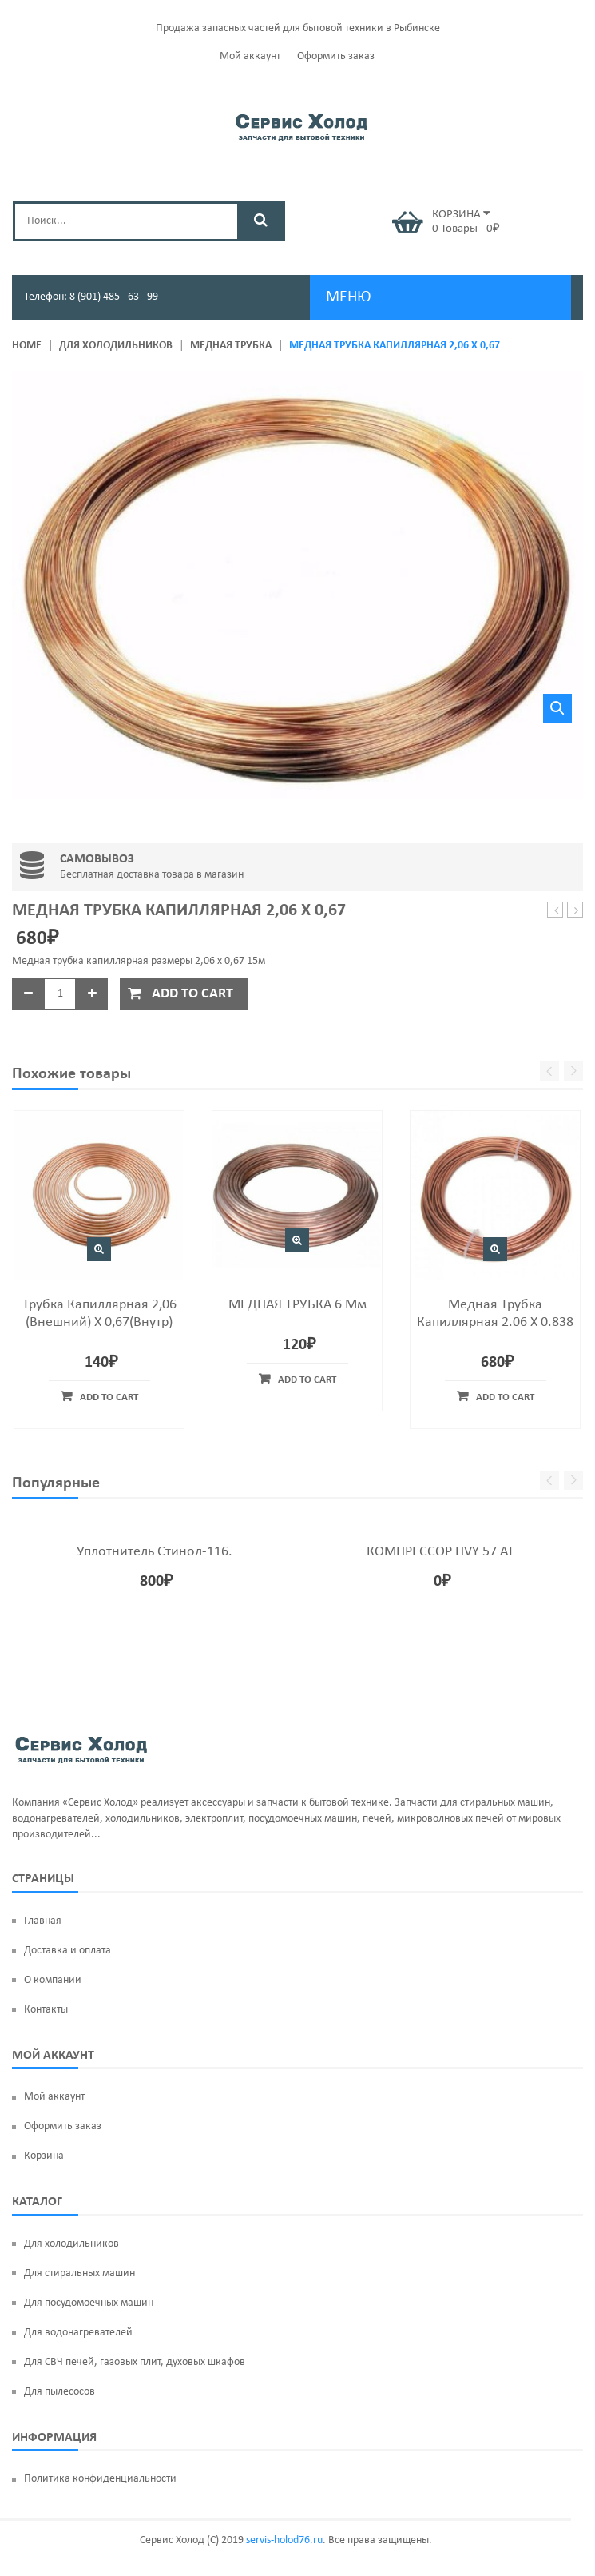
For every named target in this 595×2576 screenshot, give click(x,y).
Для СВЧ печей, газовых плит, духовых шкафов (134, 2362)
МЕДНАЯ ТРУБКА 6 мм (297, 1304)
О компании (52, 1980)
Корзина (44, 2156)
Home (27, 346)
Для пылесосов (59, 2392)
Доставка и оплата (67, 1951)
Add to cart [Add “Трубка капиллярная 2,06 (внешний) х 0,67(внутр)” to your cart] (109, 1397)
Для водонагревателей (78, 2333)
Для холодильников (116, 346)
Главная (42, 1921)
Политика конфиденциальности (100, 2479)
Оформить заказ (336, 56)
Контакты (46, 2010)
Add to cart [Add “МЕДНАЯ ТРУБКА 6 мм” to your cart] (307, 1380)
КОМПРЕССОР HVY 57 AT (440, 1551)
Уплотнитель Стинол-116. (154, 1551)
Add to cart (192, 993)
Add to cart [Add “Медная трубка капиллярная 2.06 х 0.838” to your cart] (505, 1397)
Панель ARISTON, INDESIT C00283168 (575, 911)
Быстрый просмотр (99, 1249)
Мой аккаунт (250, 56)
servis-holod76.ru (284, 2540)
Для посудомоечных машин (88, 2303)
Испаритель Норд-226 (555, 911)
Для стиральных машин (79, 2273)
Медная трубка (231, 346)
